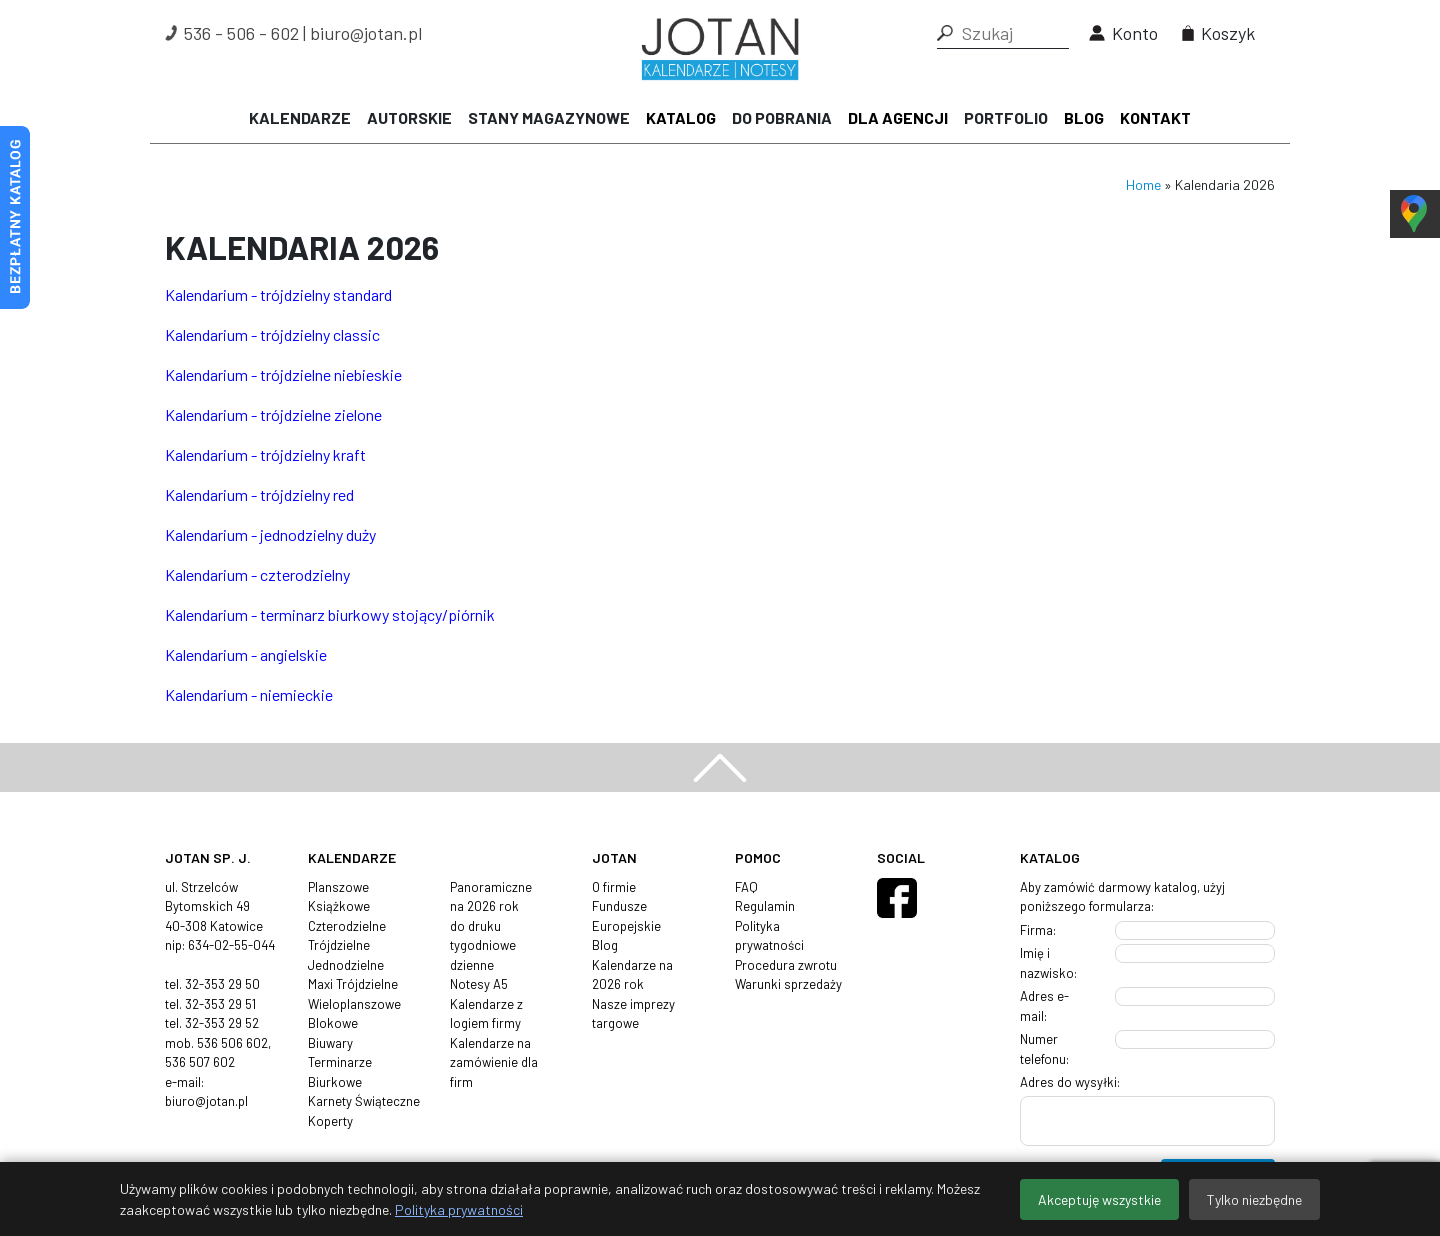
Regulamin (765, 906)
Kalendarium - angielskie (246, 654)
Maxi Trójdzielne (353, 984)
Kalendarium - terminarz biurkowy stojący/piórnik (330, 614)
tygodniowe (483, 945)
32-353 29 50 (222, 984)
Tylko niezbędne (1254, 1199)
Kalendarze (300, 117)
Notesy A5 (479, 984)
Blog (1084, 117)
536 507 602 (200, 1062)
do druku (475, 926)
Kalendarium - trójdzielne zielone (273, 414)
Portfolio (1006, 117)
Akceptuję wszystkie (1099, 1199)
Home (1143, 184)
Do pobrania (782, 117)
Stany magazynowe (549, 117)
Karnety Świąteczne (364, 1101)
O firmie (614, 887)
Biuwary (330, 1043)
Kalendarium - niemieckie (249, 694)
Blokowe (333, 1023)
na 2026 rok (484, 906)
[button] (945, 33)
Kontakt (1155, 117)
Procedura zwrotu (786, 965)
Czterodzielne (347, 926)
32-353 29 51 (220, 1004)
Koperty (330, 1121)
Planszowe (338, 887)
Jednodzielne (346, 965)
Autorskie (409, 117)
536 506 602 (232, 1043)
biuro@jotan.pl (366, 33)
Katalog (681, 117)
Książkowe (339, 906)
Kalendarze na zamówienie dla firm (494, 1062)
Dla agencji (898, 117)
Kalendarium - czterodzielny (257, 574)
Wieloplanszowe (354, 1004)
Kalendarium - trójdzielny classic (272, 334)
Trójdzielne (339, 945)
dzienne (472, 965)
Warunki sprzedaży (788, 984)
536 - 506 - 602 (241, 33)
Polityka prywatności (459, 1209)
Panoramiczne (491, 887)
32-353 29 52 (222, 1023)
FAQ (746, 887)
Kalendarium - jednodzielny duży (270, 534)
